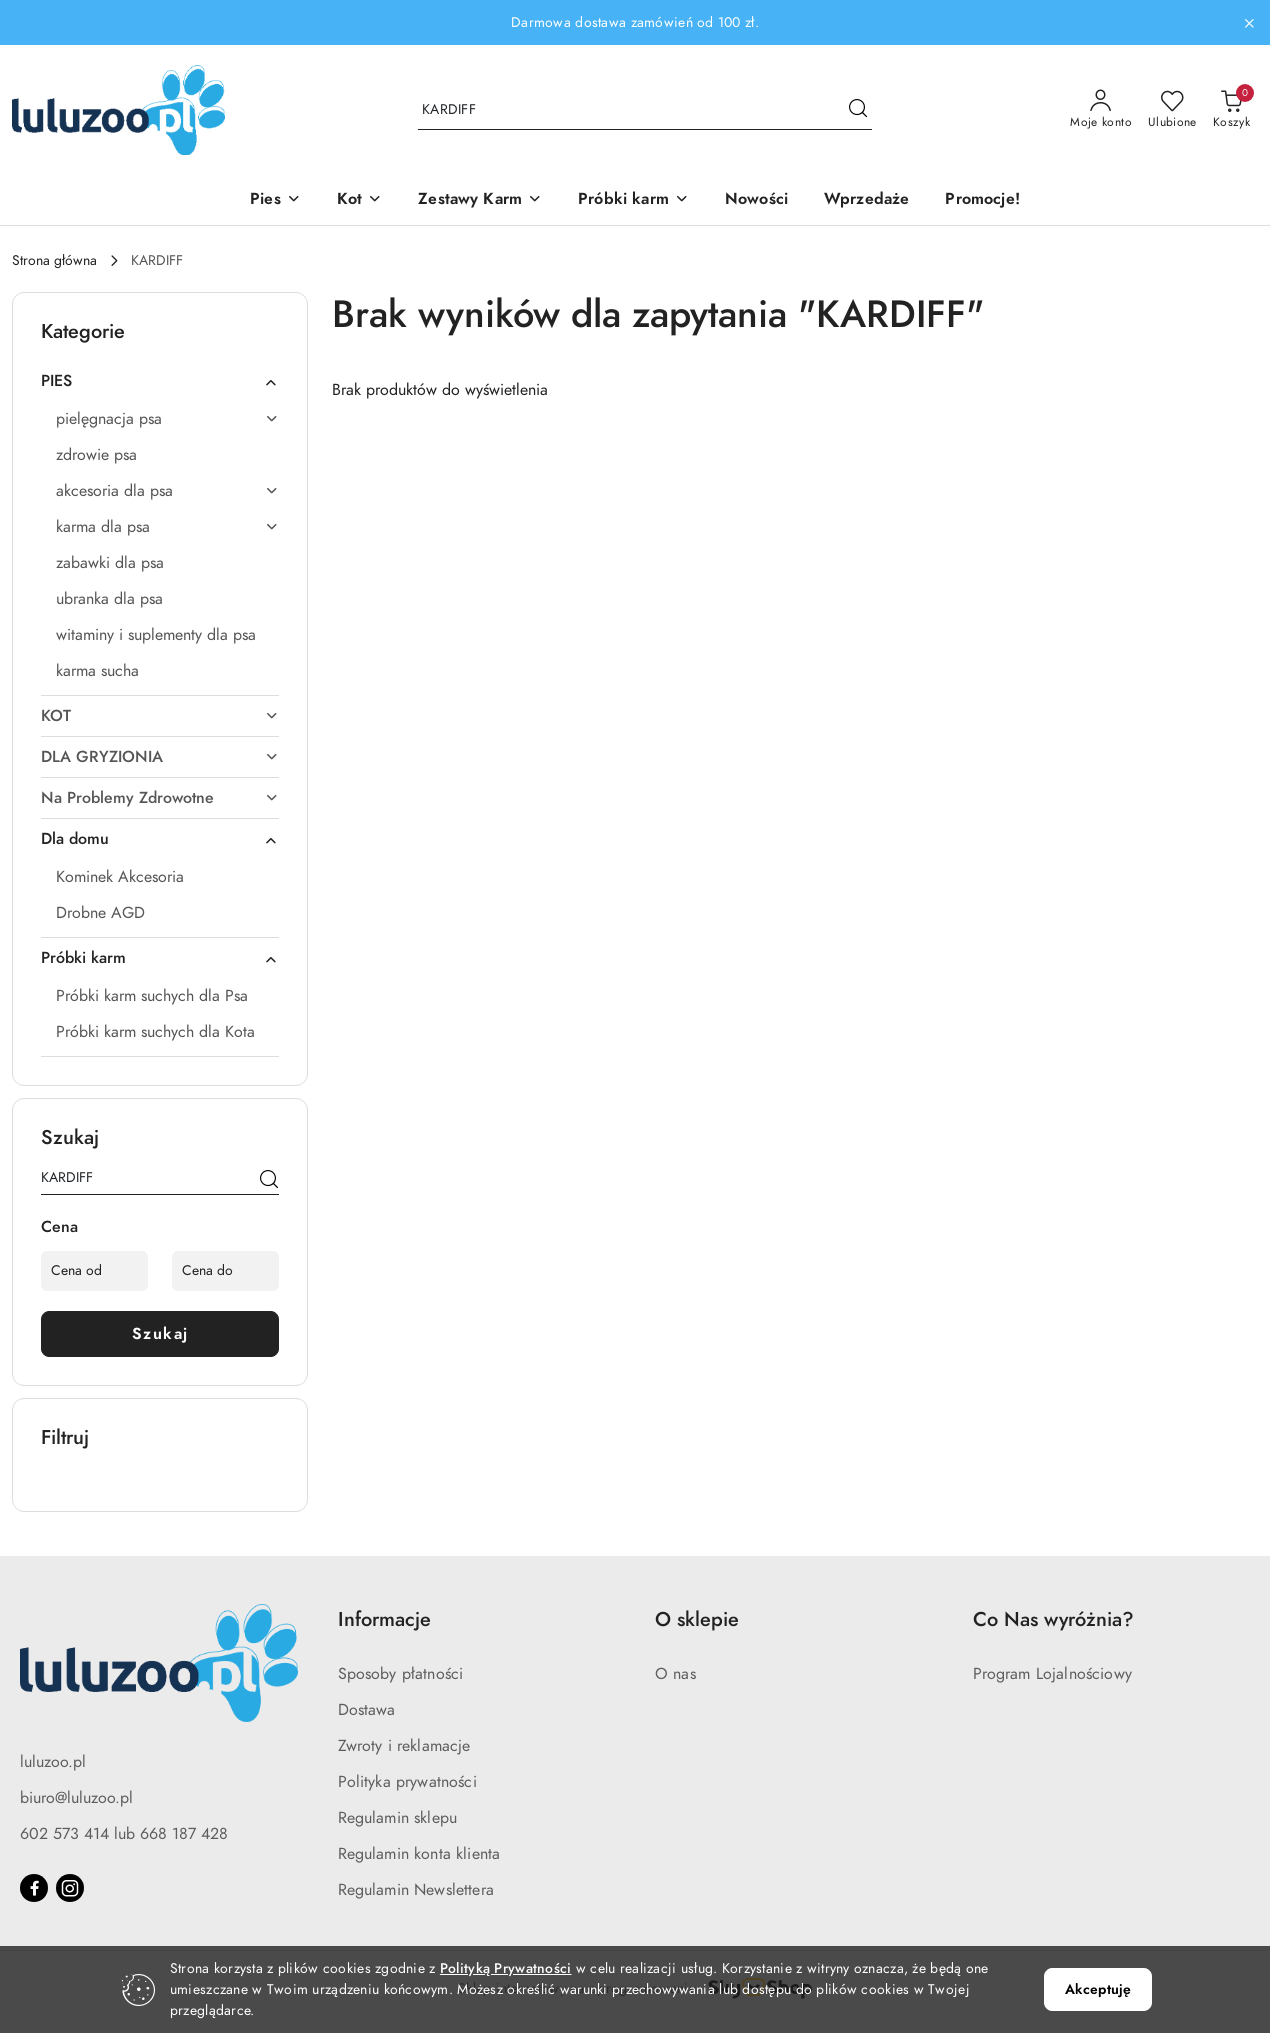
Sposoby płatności (401, 1674)
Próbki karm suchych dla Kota (155, 1032)
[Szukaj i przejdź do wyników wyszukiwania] (858, 110)
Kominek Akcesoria (120, 877)
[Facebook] (34, 1888)
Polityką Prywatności (506, 1968)
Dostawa (367, 1710)
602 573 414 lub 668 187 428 (124, 1834)
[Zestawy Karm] (480, 200)
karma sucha (97, 671)
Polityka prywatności (407, 1782)
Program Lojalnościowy (1052, 1674)
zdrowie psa (96, 455)
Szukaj (160, 1334)
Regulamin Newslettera (416, 1890)
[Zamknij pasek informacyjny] (1249, 23)
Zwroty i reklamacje (404, 1746)
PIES (160, 381)
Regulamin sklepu (398, 1818)
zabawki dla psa (110, 563)
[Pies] (275, 200)
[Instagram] (70, 1888)
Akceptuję (1098, 1989)
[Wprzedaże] (866, 200)
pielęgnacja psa (167, 419)
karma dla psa (167, 527)
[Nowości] (756, 200)
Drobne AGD (100, 913)
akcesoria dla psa (167, 491)
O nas (675, 1674)
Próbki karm (160, 958)
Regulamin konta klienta (419, 1854)
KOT (160, 716)
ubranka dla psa (109, 599)
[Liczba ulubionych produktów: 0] (1172, 110)
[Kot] (359, 200)
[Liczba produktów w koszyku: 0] (1231, 110)
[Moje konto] (1101, 110)
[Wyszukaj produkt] (645, 109)
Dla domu (160, 839)
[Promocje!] (982, 200)
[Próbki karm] (633, 200)
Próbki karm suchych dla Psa (152, 996)
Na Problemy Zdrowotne (160, 798)
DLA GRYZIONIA (160, 757)
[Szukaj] (269, 1181)
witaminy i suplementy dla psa (156, 635)
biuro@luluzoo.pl (76, 1798)
